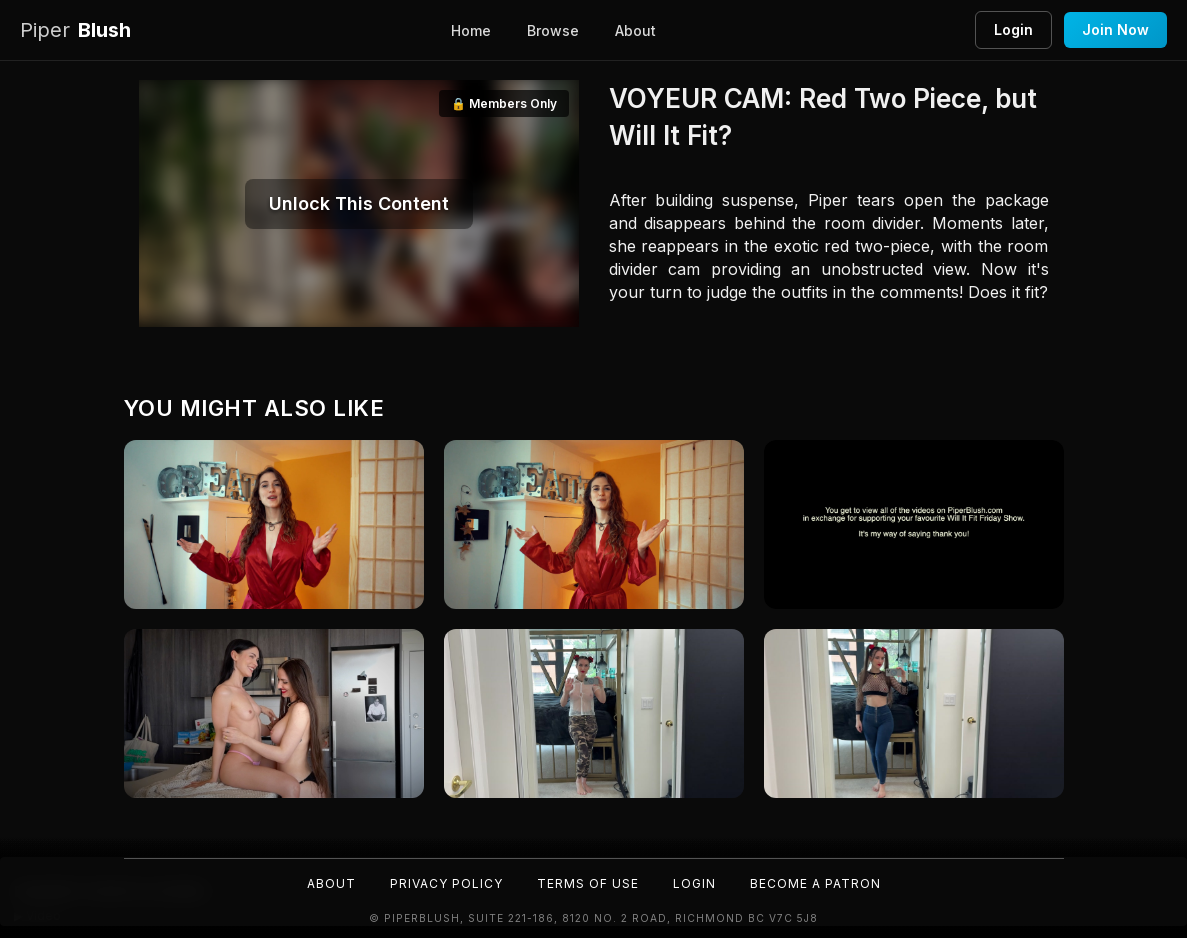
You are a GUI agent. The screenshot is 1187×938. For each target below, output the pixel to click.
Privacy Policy (446, 883)
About (635, 30)
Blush (75, 30)
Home (471, 30)
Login (1013, 29)
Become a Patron (815, 883)
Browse (553, 30)
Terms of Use (588, 883)
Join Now (1115, 29)
